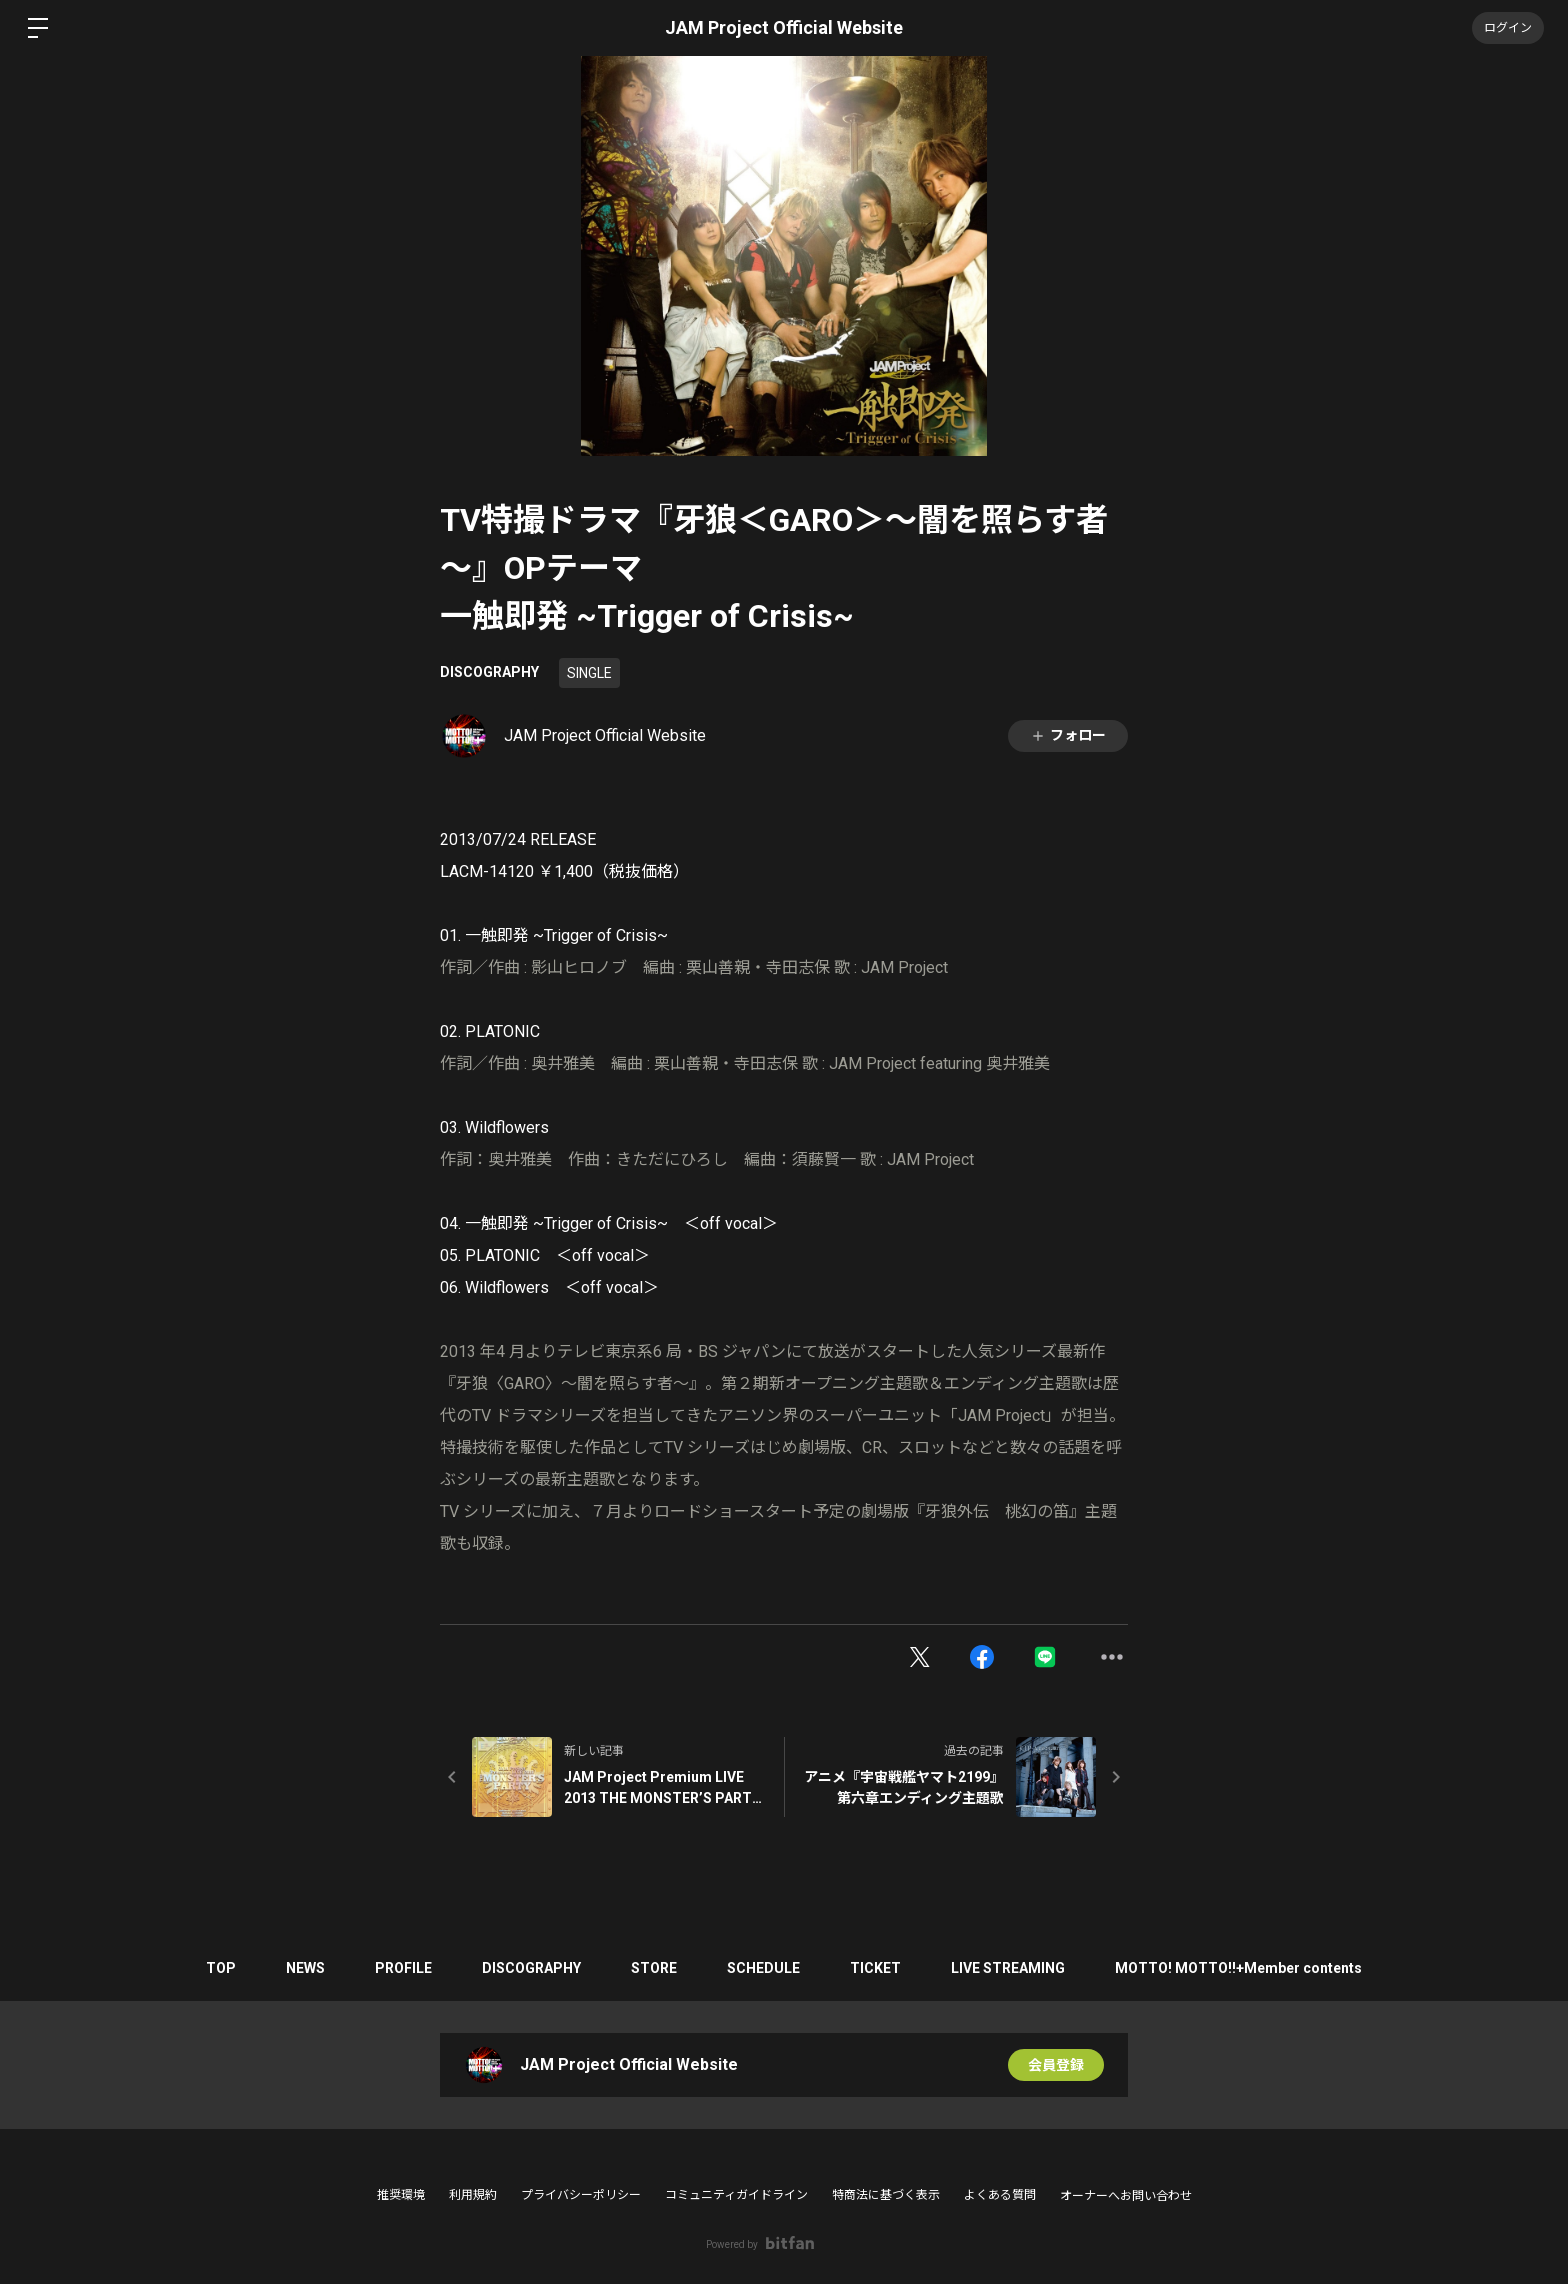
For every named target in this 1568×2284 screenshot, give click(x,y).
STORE (654, 1968)
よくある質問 (1000, 2195)
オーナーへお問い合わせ (1126, 2196)
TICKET (875, 1968)
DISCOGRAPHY (489, 672)
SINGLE (589, 673)
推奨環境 (401, 2195)
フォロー (1068, 735)
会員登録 (1056, 2065)
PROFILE (403, 1968)
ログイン (1508, 28)
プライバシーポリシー (581, 2195)
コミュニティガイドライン (736, 2195)
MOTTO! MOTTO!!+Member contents (1238, 1968)
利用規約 (473, 2195)
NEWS (305, 1968)
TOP (221, 1968)
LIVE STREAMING (1008, 1968)
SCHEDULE (763, 1968)
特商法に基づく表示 (886, 2195)
